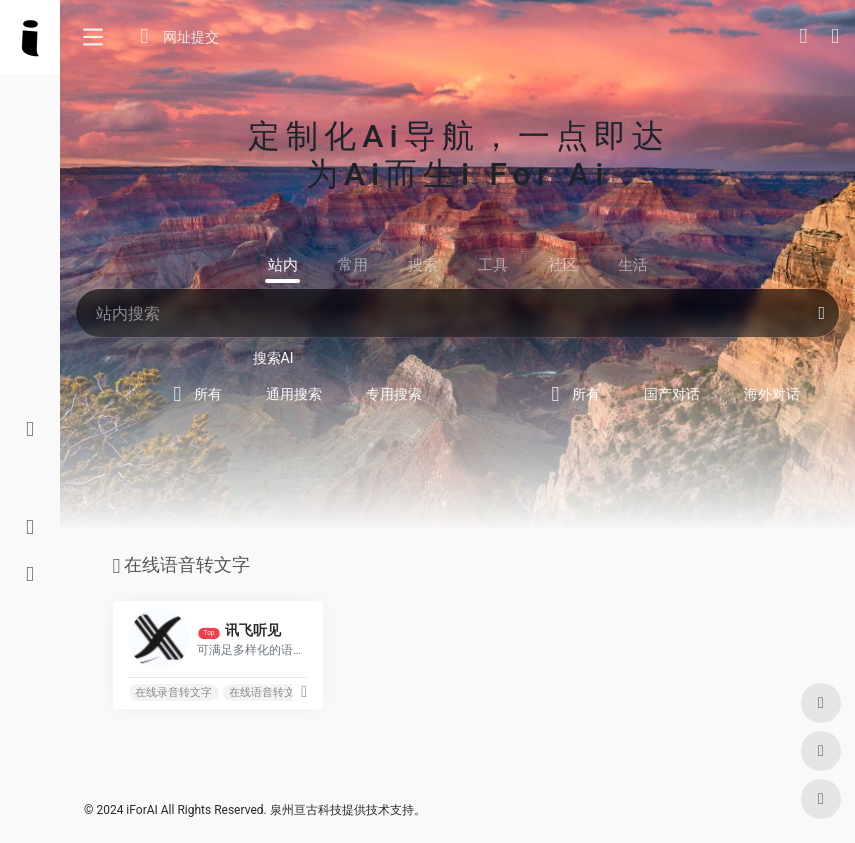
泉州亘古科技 (306, 810)
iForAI (141, 810)
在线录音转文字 (173, 692)
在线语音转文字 (267, 692)
